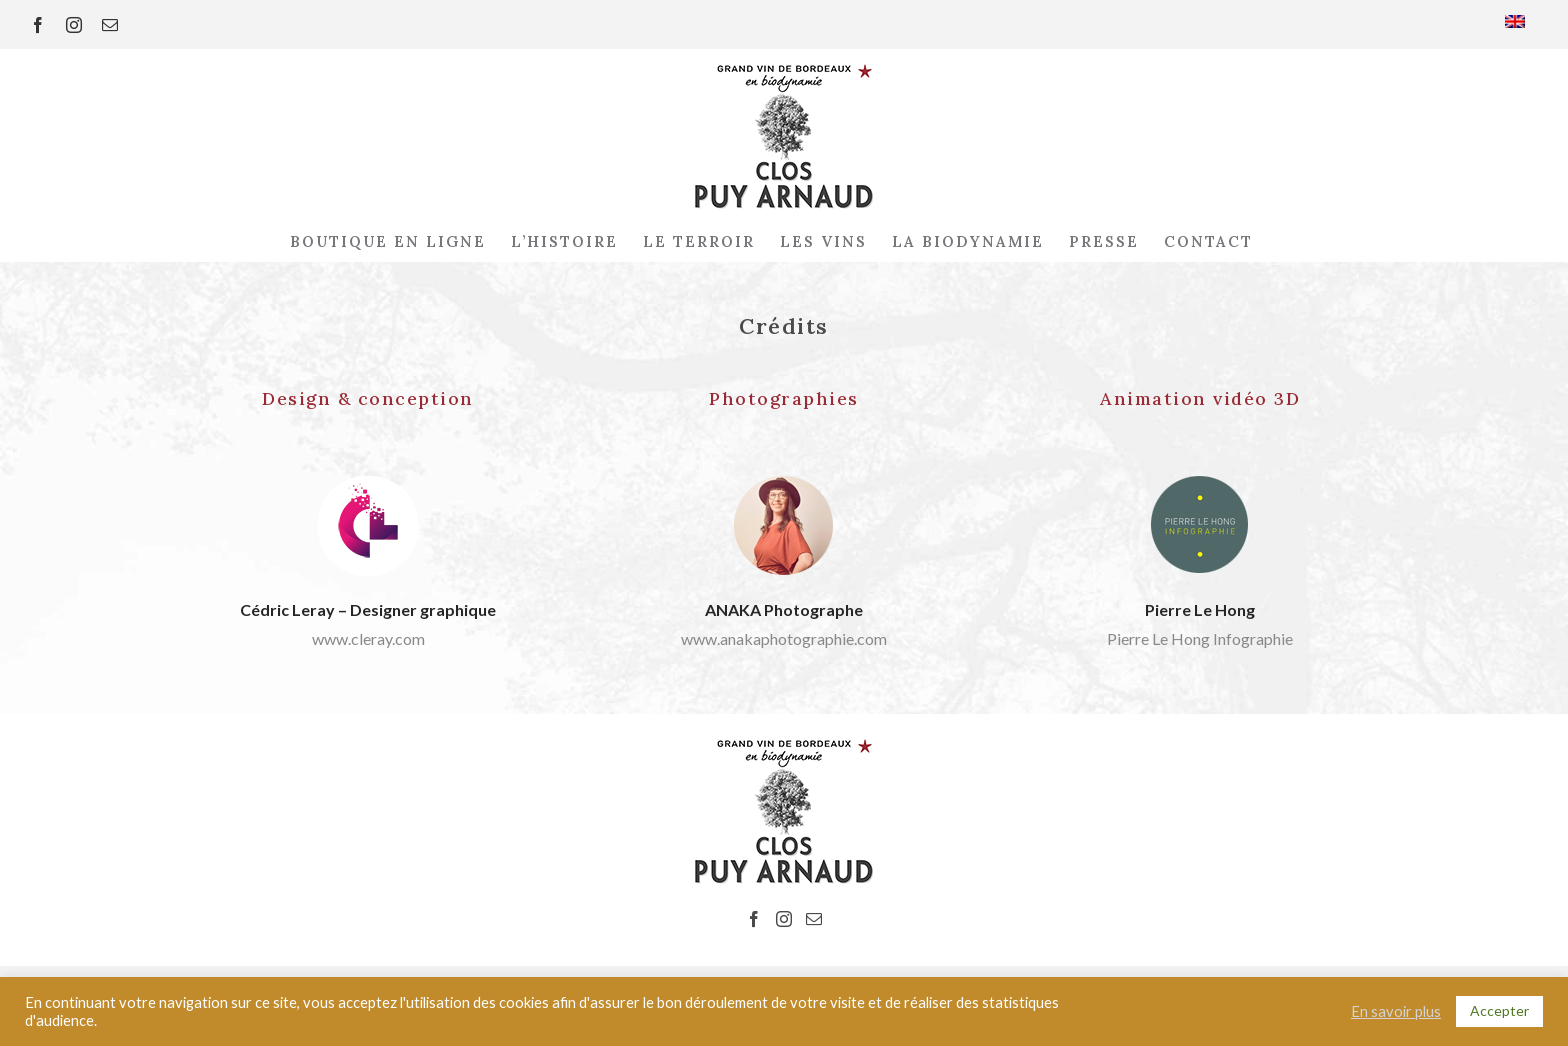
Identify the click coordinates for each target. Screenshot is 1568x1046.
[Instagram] (784, 919)
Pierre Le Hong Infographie (1200, 638)
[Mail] (814, 919)
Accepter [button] (1499, 1010)
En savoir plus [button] (1396, 1011)
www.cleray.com (368, 638)
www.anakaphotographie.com (784, 638)
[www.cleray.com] (368, 483)
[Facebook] (754, 919)
